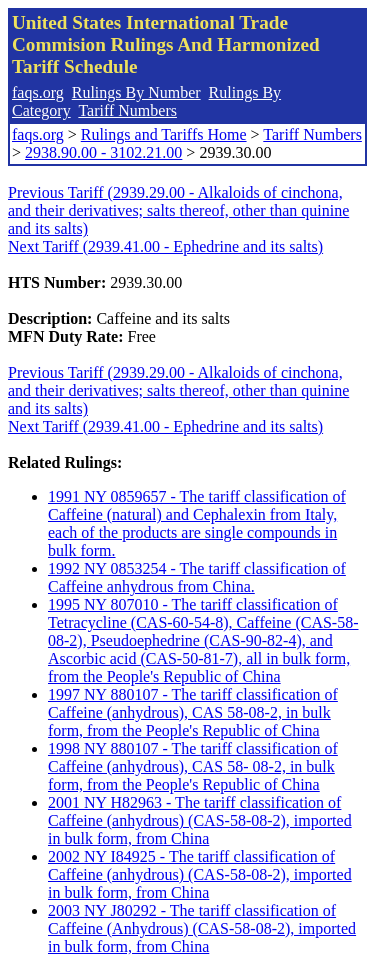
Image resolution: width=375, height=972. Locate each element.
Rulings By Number (136, 92)
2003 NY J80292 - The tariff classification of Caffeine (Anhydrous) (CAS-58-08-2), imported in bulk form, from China (202, 928)
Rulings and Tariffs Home (164, 134)
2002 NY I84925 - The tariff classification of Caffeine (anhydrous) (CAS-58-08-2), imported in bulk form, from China (200, 874)
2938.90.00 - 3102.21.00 (103, 152)
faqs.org (38, 92)
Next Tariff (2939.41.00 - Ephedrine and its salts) (165, 246)
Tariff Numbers (127, 110)
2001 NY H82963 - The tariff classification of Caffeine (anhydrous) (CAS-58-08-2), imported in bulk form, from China (200, 820)
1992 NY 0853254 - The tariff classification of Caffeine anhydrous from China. (197, 577)
